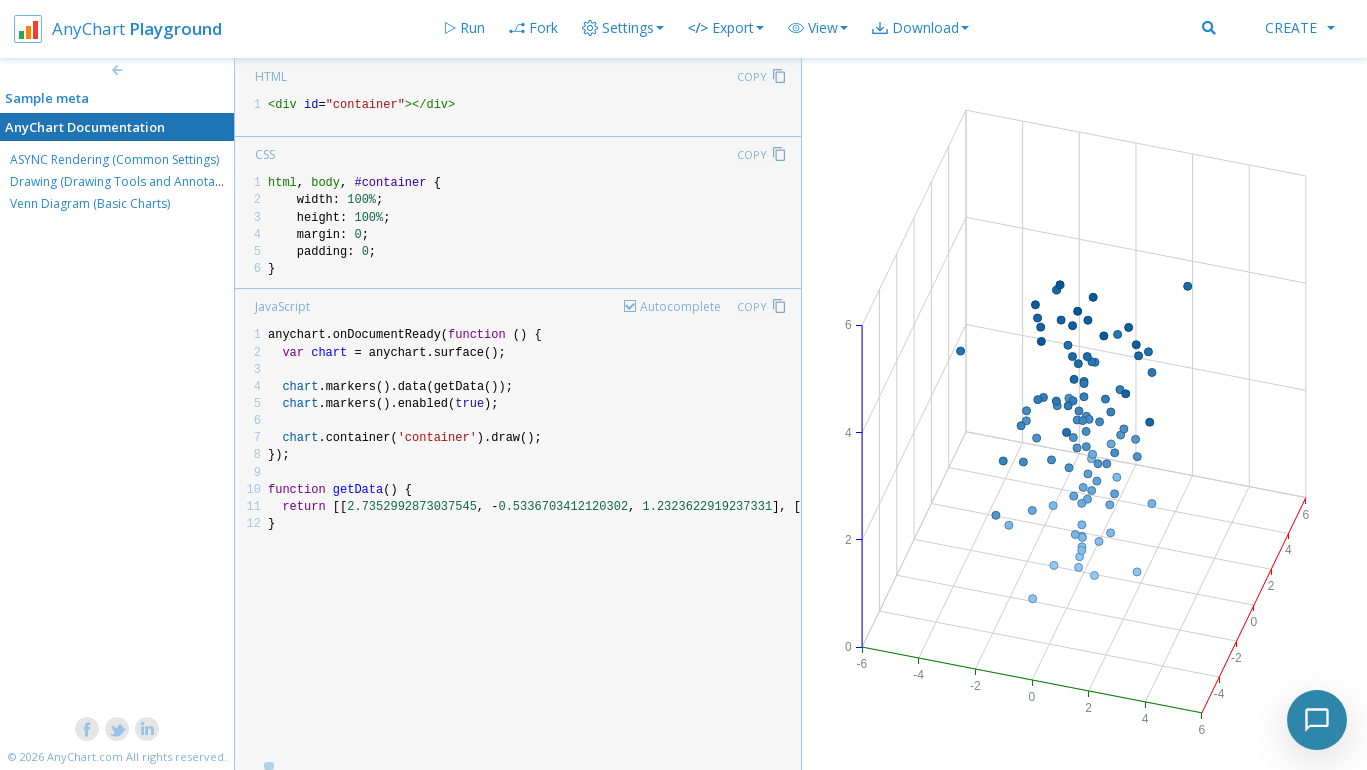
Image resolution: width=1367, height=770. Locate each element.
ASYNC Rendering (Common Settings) (114, 159)
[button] (818, 28)
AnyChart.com (85, 756)
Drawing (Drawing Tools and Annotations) (128, 181)
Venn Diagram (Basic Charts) (90, 203)
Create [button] (1300, 27)
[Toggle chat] (1317, 720)
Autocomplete (680, 306)
